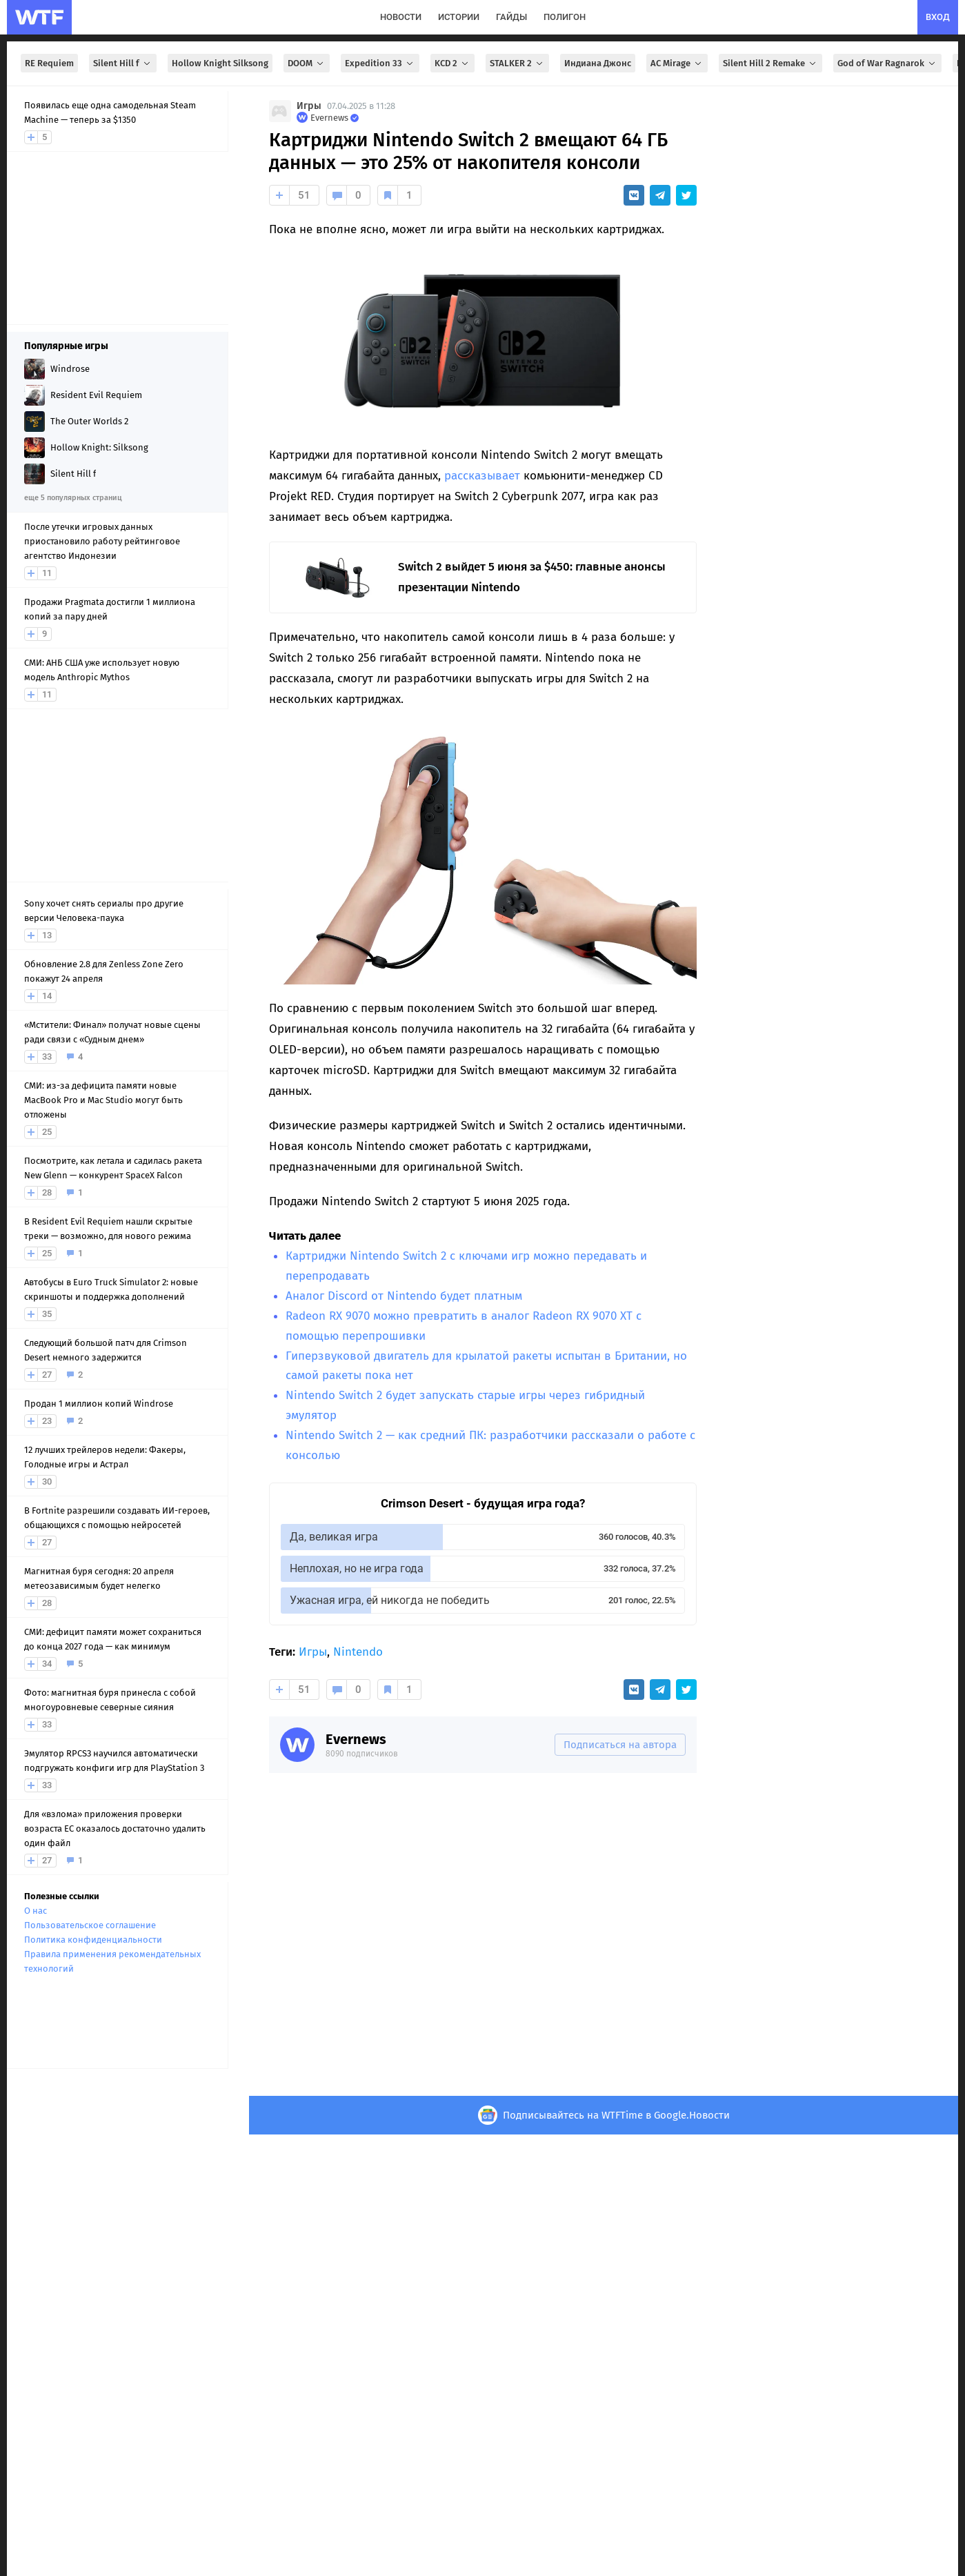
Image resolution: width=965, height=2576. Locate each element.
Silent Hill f (122, 63)
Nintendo (358, 1652)
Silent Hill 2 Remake (770, 63)
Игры (309, 106)
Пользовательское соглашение (90, 1925)
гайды (511, 17)
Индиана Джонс (597, 63)
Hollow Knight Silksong (220, 63)
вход (938, 17)
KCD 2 (452, 63)
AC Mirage (677, 63)
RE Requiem (49, 63)
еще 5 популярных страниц (72, 497)
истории (458, 17)
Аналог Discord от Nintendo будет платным (404, 1296)
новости (400, 17)
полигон (565, 17)
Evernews (356, 1739)
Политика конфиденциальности (93, 1939)
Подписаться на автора (620, 1744)
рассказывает (482, 475)
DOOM (307, 63)
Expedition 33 (380, 63)
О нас (35, 1910)
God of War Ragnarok (887, 63)
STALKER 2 (517, 63)
